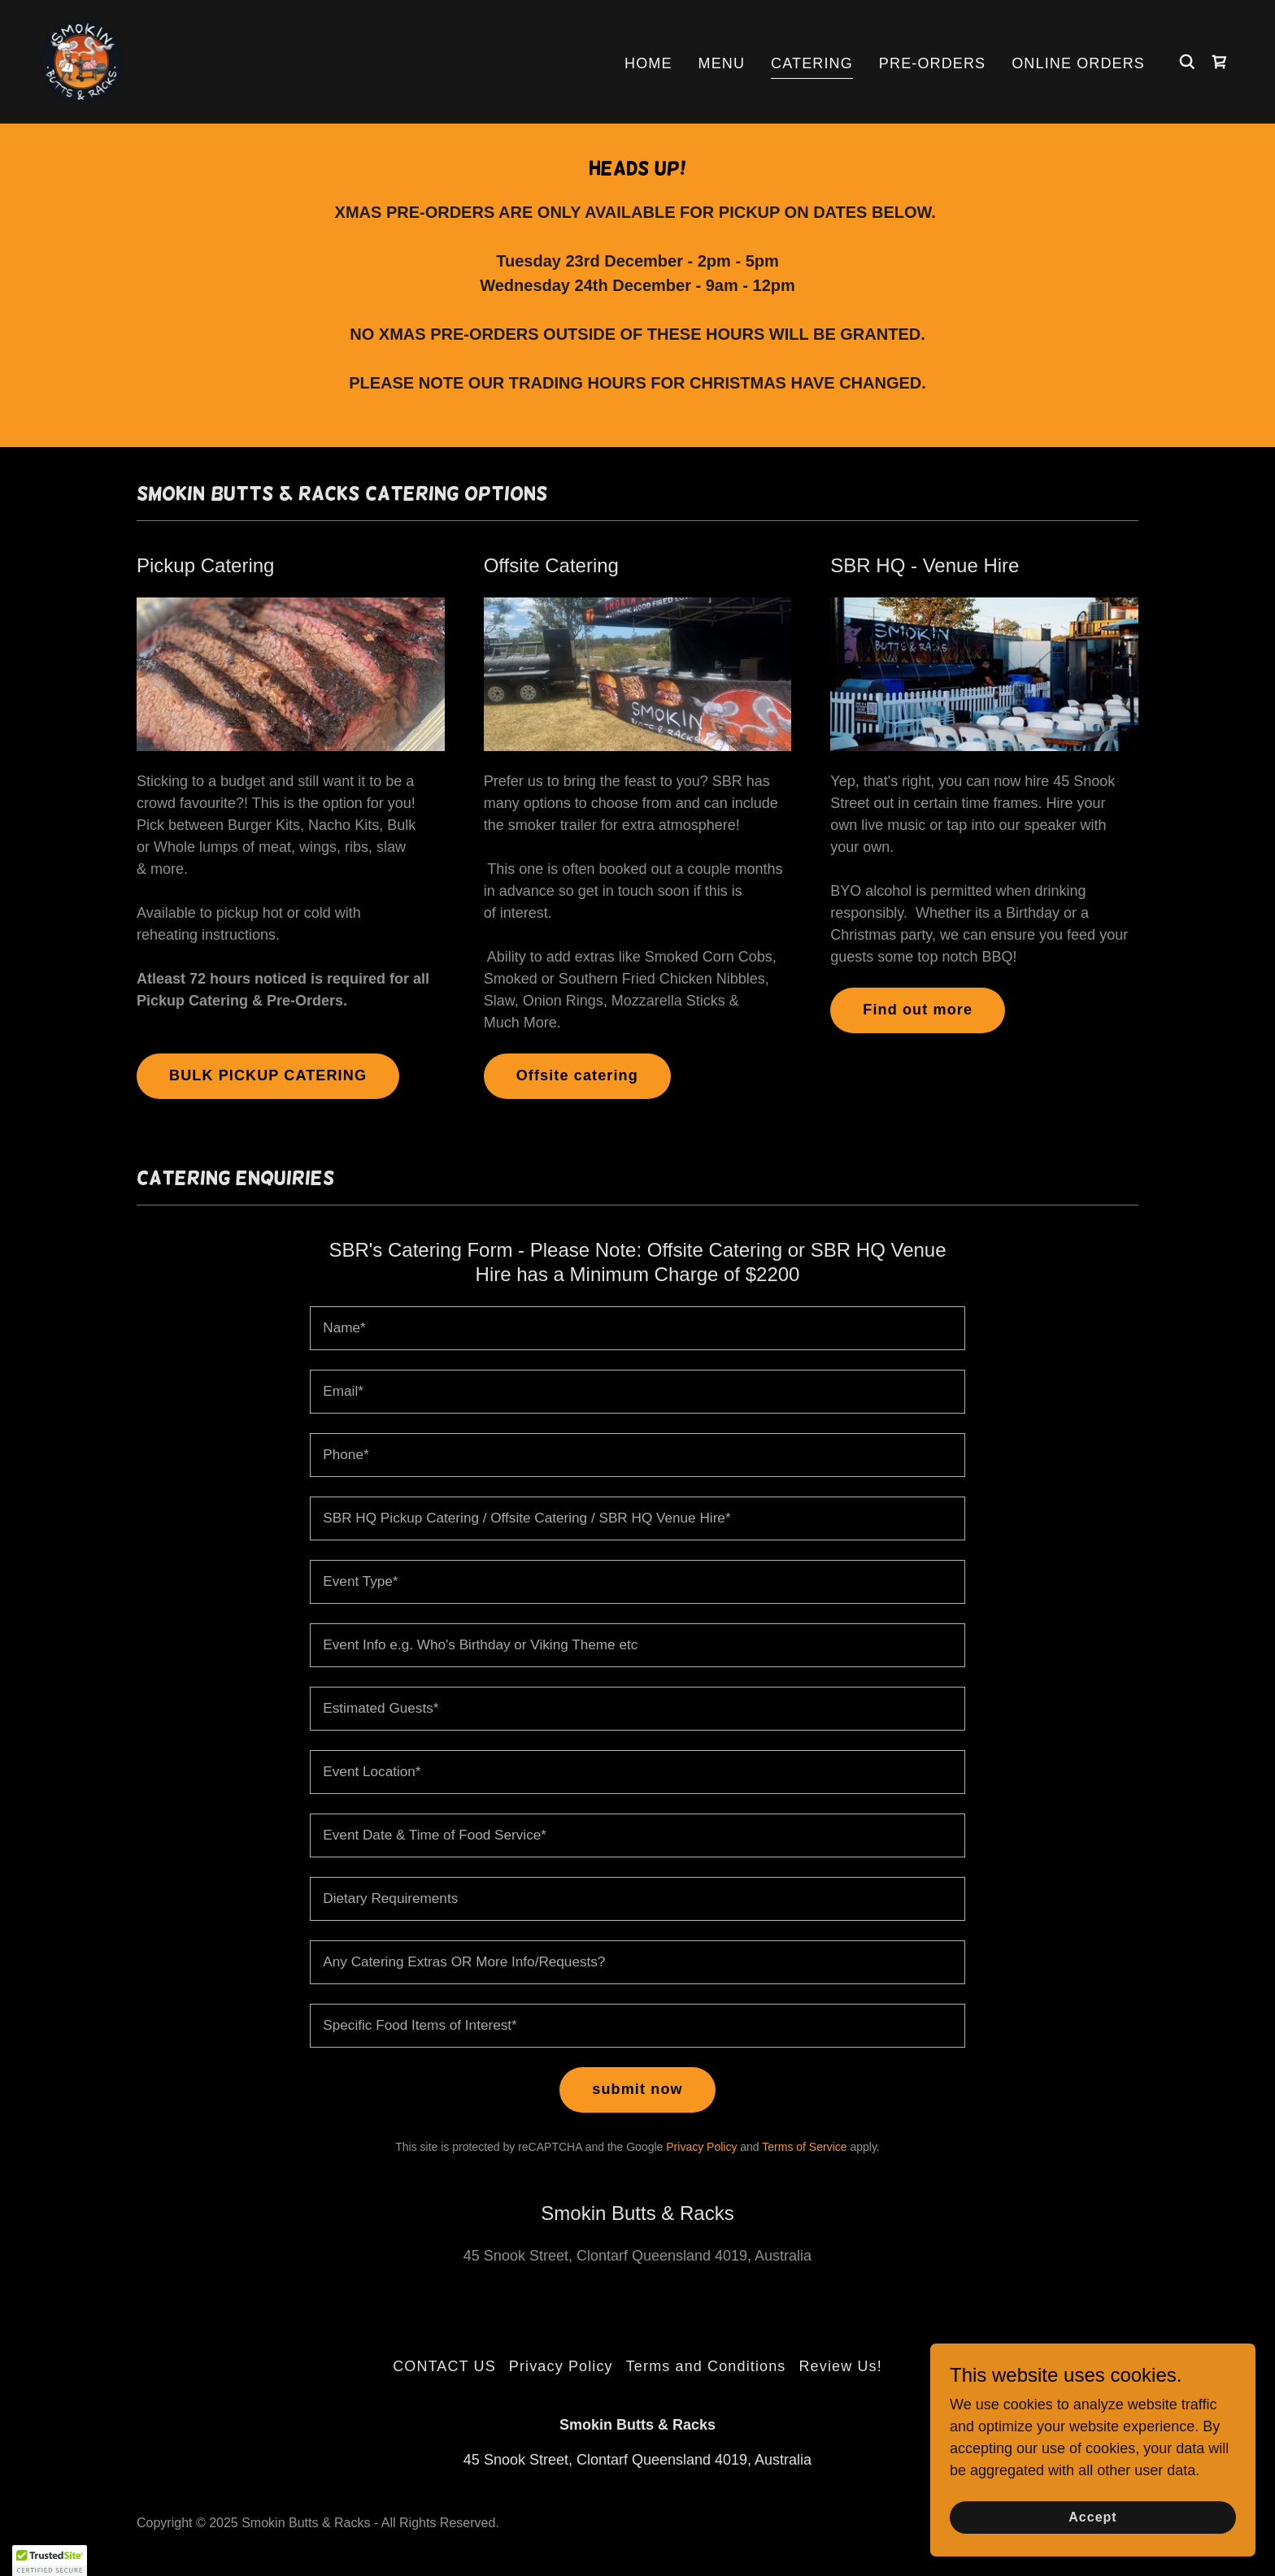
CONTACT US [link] (444, 2366)
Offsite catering (577, 1075)
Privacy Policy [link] (701, 2146)
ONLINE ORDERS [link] (1078, 63)
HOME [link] (648, 63)
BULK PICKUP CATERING (268, 1075)
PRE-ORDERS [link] (932, 63)
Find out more (918, 1009)
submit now (637, 2089)
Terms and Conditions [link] (706, 2366)
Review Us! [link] (840, 2366)
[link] (81, 61)
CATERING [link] (812, 63)
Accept (1092, 2517)
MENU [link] (722, 63)
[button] (49, 2560)
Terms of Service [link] (804, 2146)
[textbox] (637, 1328)
